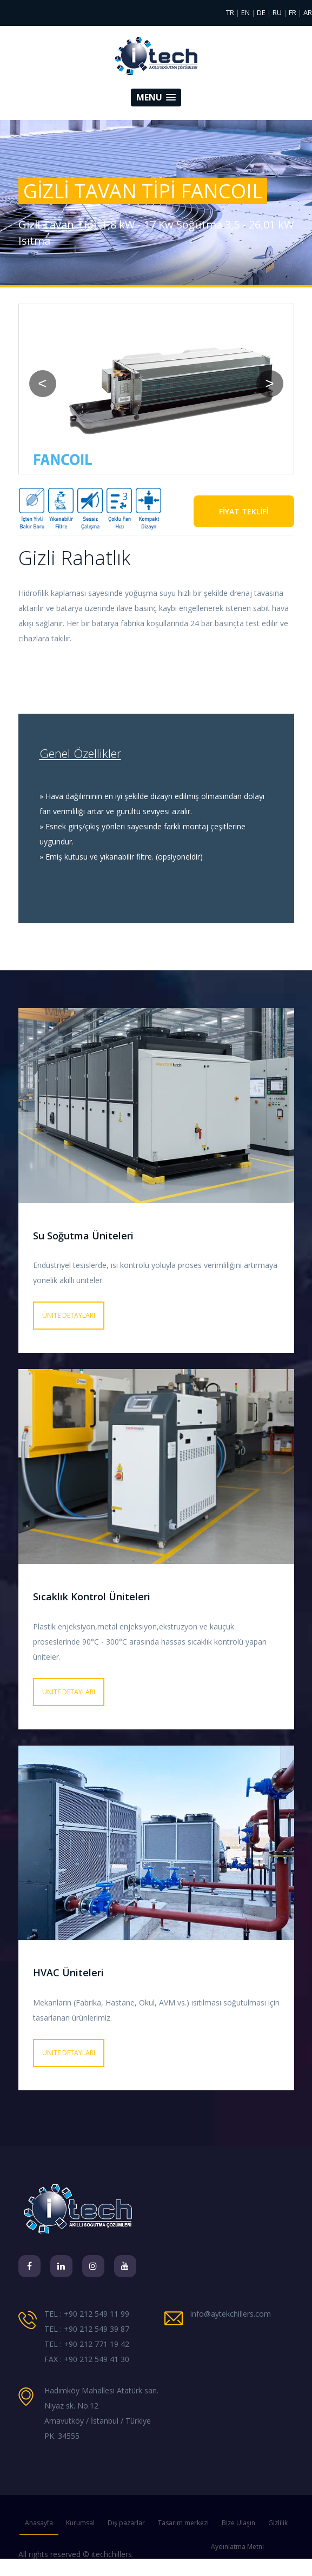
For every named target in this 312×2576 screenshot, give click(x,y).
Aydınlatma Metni (237, 2546)
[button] (156, 97)
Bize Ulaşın (238, 2522)
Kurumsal (80, 2522)
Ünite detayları (68, 1315)
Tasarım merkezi (183, 2522)
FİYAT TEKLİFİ (243, 511)
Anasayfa (39, 2522)
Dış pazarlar (126, 2522)
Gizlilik (278, 2522)
